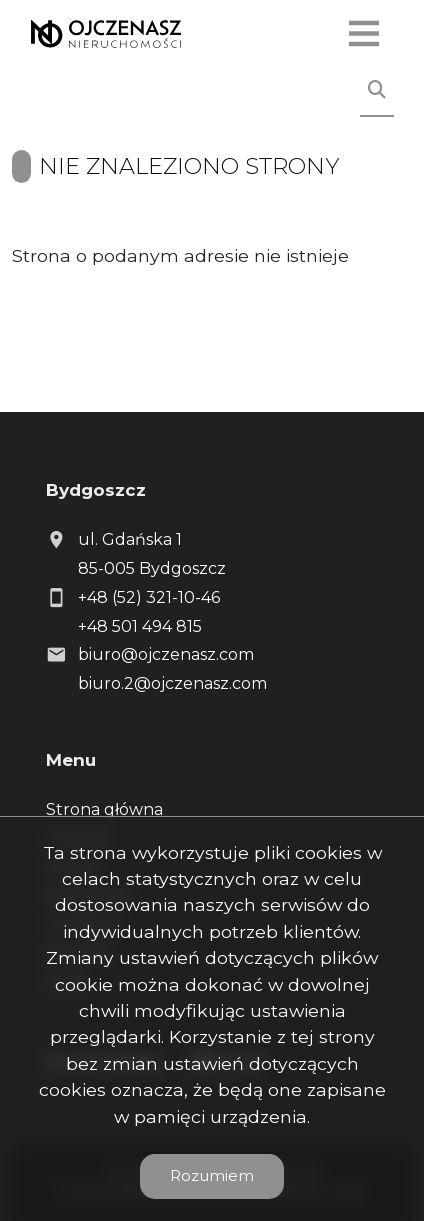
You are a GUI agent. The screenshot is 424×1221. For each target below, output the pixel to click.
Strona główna (104, 809)
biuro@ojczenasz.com (166, 654)
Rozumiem (212, 1175)
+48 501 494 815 (140, 626)
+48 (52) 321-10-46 (149, 597)
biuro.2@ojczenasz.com (172, 683)
